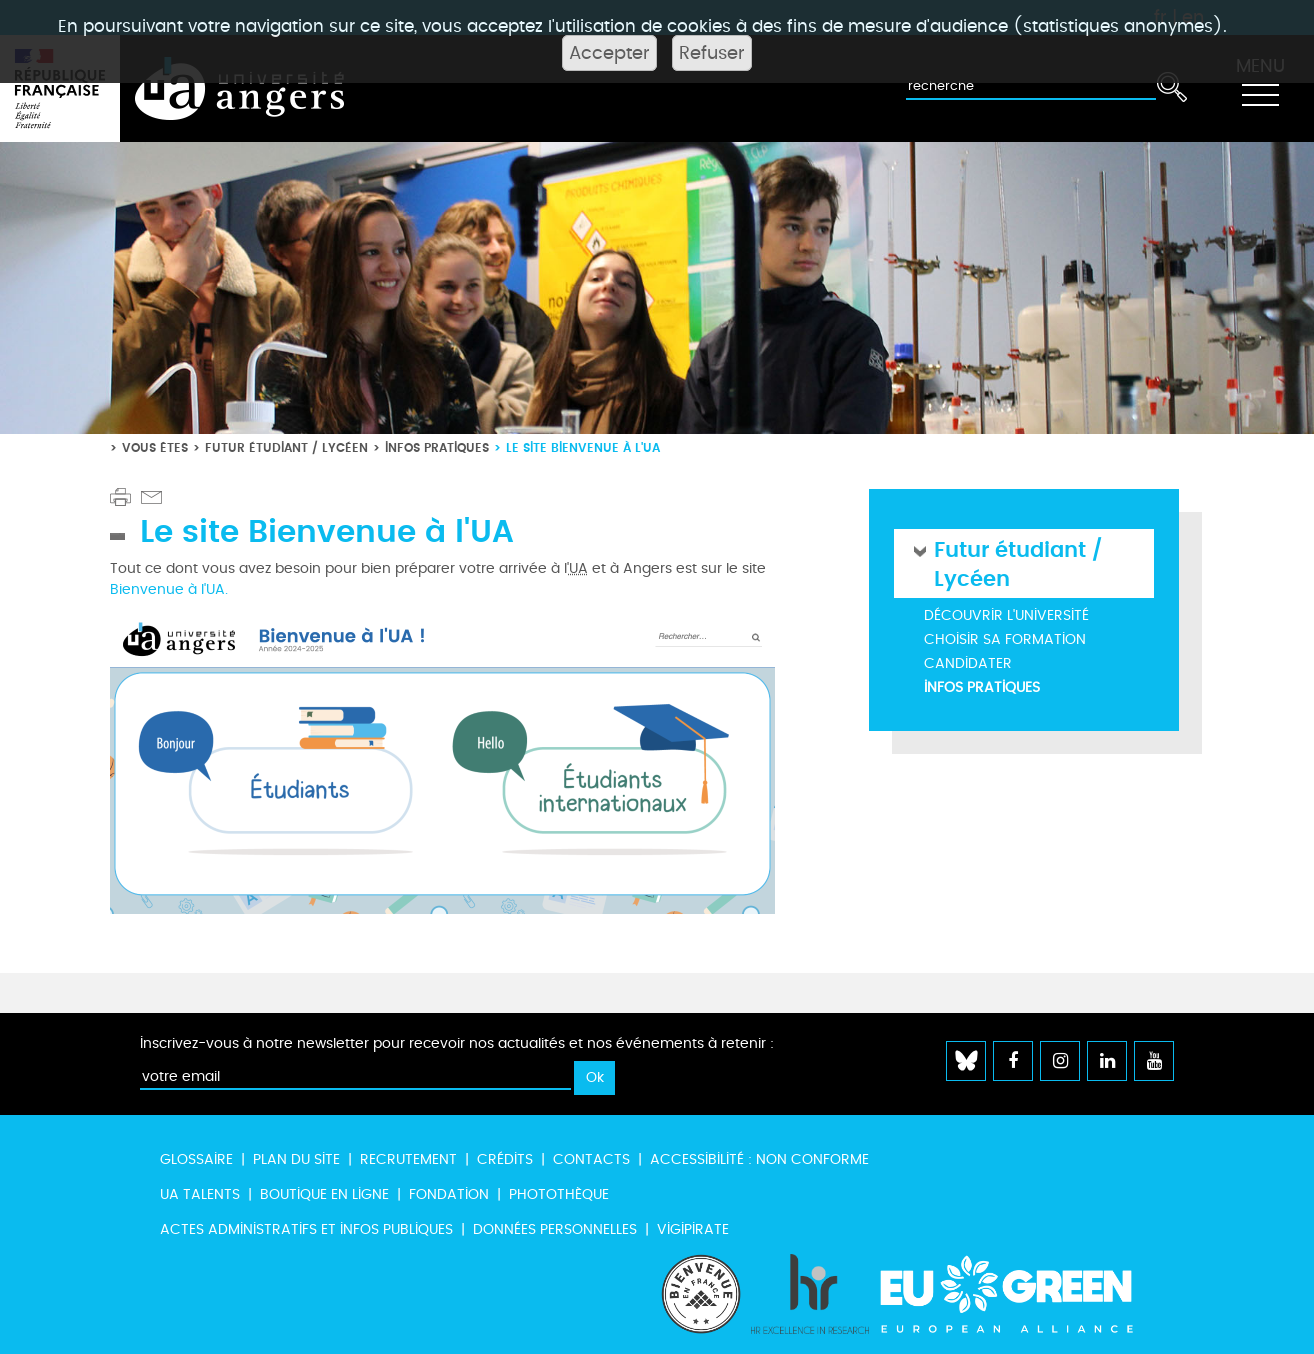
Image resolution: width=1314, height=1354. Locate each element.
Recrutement (408, 1159)
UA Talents (200, 1194)
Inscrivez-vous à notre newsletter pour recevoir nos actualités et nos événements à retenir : (457, 1043)
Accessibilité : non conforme (759, 1159)
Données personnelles (555, 1229)
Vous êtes (155, 447)
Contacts (591, 1159)
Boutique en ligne (324, 1194)
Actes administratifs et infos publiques (306, 1229)
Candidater (968, 663)
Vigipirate (693, 1229)
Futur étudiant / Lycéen (286, 447)
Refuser (712, 53)
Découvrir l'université (1006, 615)
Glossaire (196, 1159)
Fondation (449, 1194)
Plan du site (296, 1159)
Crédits (505, 1159)
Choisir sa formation (1005, 639)
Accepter (609, 53)
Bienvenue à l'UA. (169, 589)
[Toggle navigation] (1260, 89)
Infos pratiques (437, 447)
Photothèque (559, 1194)
